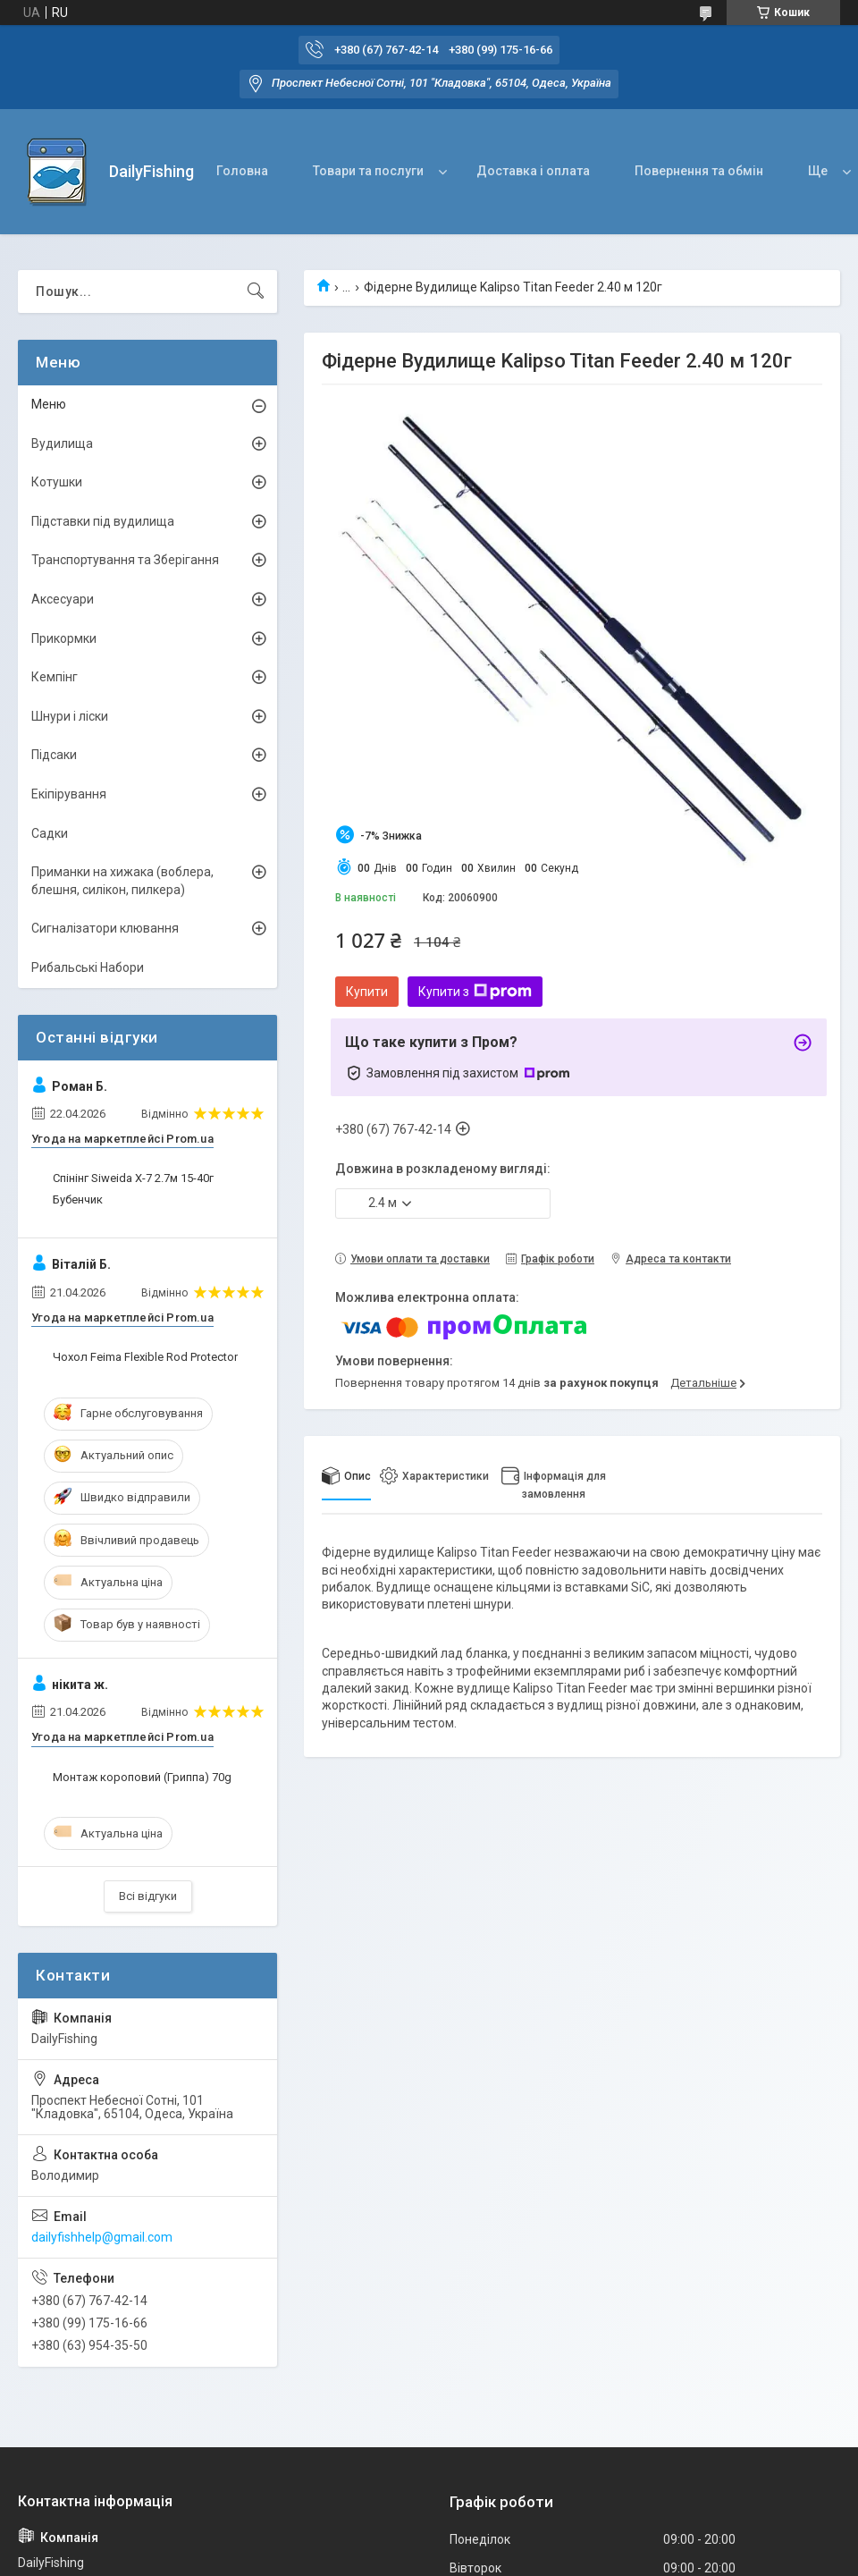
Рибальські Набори (87, 967)
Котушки (56, 482)
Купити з (475, 992)
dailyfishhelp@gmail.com (101, 2237)
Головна (242, 171)
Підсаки (54, 754)
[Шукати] (255, 291)
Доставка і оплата (533, 171)
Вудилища (62, 443)
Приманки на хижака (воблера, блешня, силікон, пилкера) (122, 881)
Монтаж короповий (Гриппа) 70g (142, 1777)
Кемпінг (54, 677)
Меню (48, 404)
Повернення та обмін (699, 171)
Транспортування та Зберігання (125, 560)
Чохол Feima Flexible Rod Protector (145, 1357)
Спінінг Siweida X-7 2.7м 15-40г (133, 1178)
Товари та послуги (368, 171)
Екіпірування (68, 794)
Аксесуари (62, 599)
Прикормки (64, 638)
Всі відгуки (148, 1896)
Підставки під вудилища (102, 521)
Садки (49, 833)
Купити (367, 991)
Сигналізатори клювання (105, 928)
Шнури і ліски (69, 716)
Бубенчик (78, 1199)
